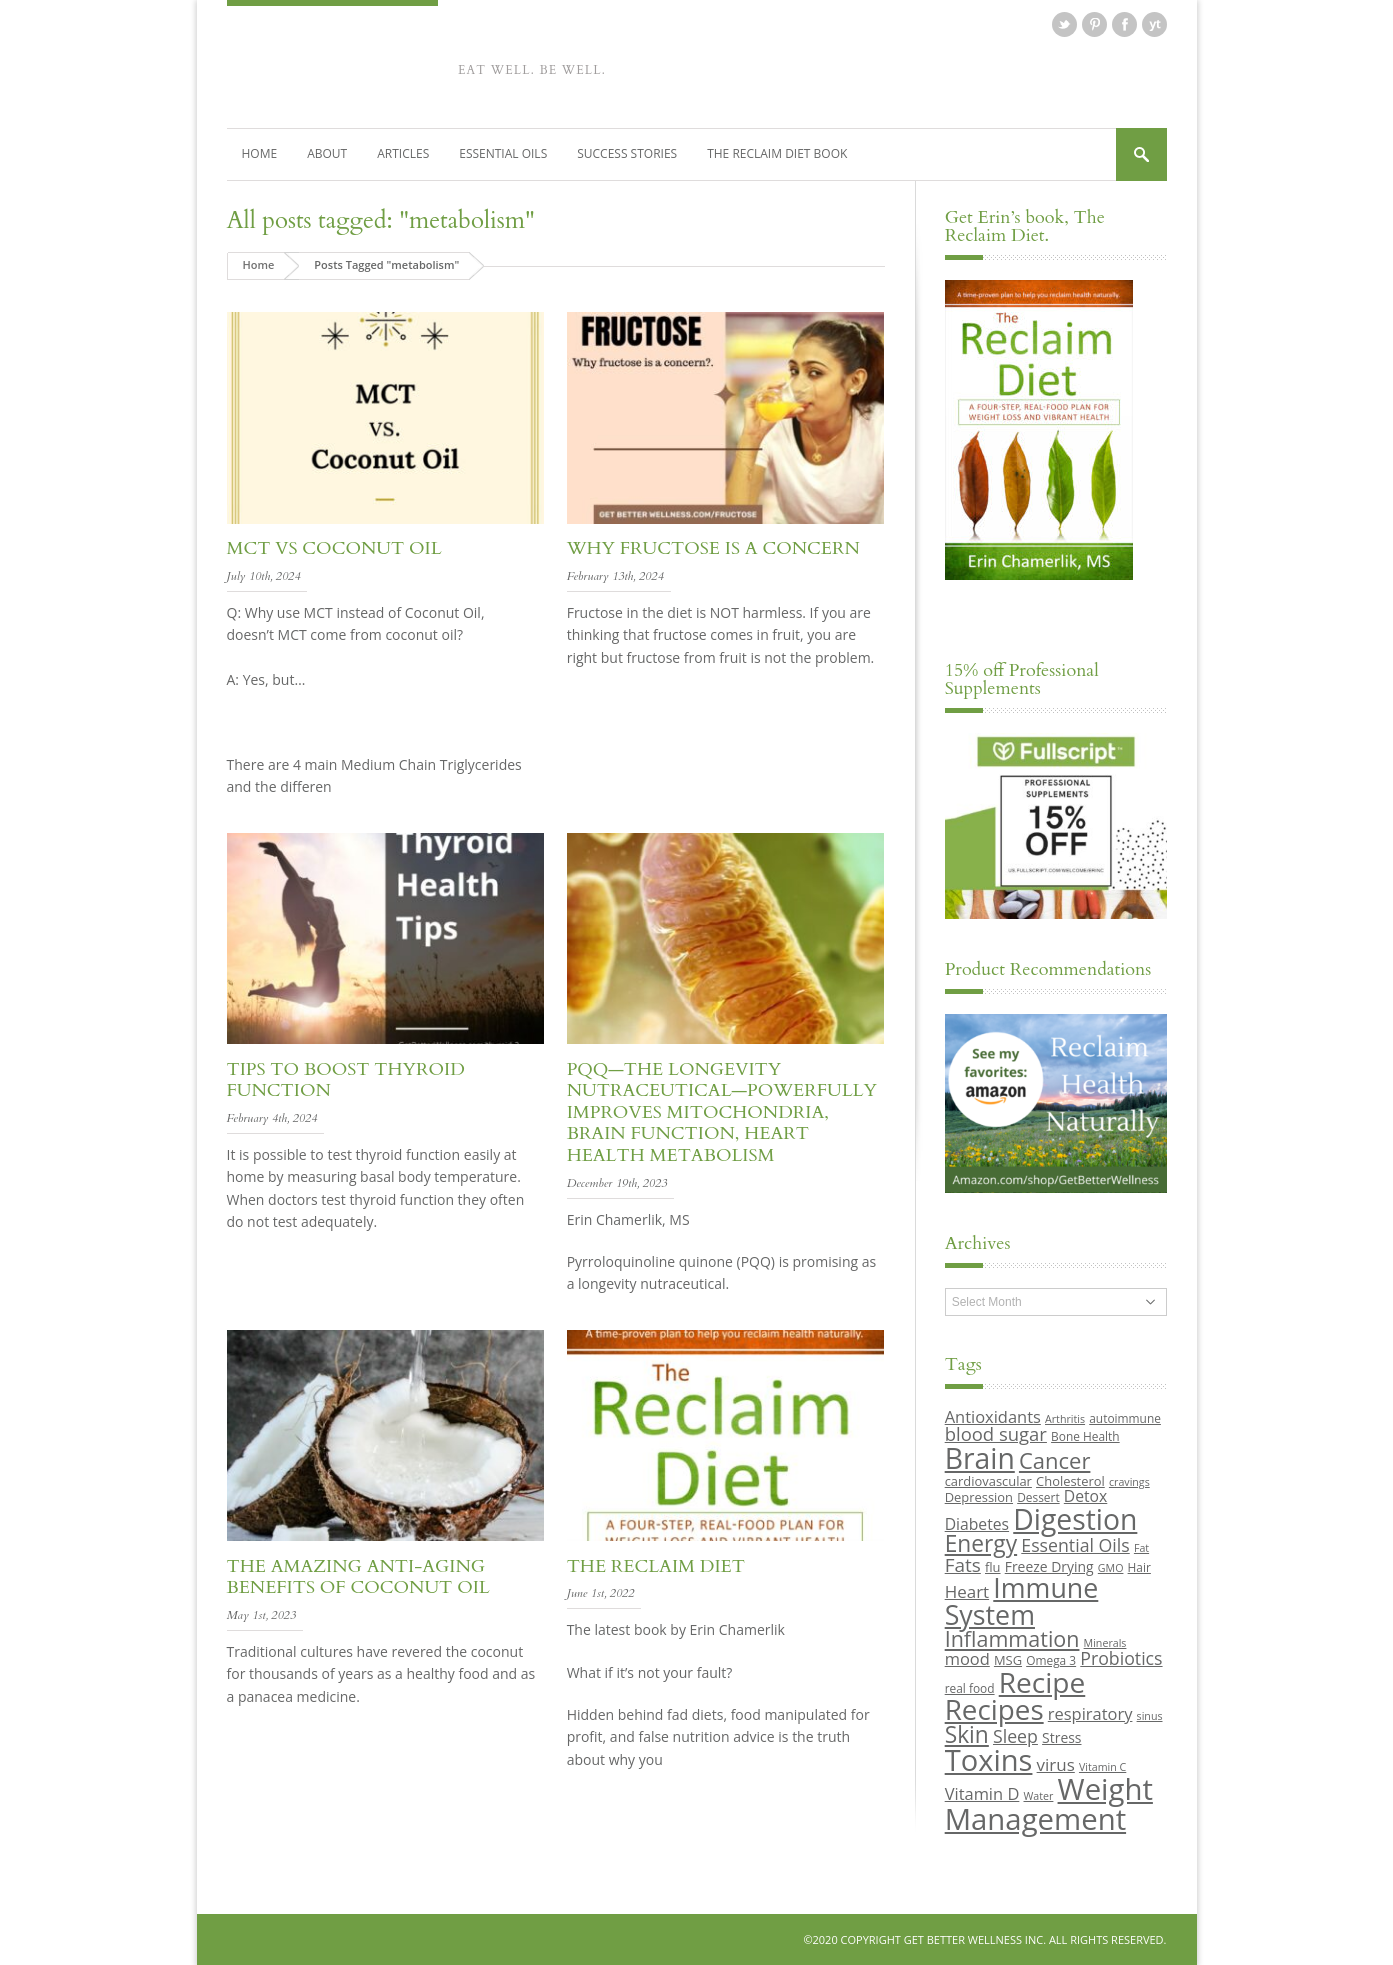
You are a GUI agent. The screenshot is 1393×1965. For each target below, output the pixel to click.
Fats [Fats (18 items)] (963, 1565)
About (327, 153)
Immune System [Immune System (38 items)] (1022, 1601)
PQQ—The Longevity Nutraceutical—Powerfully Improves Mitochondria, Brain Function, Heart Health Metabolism (722, 1112)
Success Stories (627, 153)
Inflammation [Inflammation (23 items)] (1012, 1638)
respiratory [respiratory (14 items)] (1090, 1713)
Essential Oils (503, 153)
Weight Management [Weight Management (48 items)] (1049, 1803)
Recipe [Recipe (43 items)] (1042, 1682)
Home (260, 153)
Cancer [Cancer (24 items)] (1054, 1460)
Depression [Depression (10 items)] (979, 1497)
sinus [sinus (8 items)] (1150, 1716)
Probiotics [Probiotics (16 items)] (1121, 1658)
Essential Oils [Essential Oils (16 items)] (1075, 1545)
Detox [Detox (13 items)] (1085, 1496)
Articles (403, 153)
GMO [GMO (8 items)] (1111, 1568)
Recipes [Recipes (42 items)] (994, 1709)
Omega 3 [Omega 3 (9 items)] (1051, 1660)
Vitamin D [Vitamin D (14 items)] (982, 1793)
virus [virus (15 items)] (1056, 1764)
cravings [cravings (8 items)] (1129, 1482)
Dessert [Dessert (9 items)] (1038, 1497)
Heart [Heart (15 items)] (967, 1591)
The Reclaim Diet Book (777, 153)
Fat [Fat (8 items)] (1141, 1548)
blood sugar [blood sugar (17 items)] (996, 1433)
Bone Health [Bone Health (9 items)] (1085, 1436)
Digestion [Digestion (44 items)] (1075, 1519)
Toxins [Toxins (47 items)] (989, 1760)
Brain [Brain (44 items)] (980, 1458)
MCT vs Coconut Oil (334, 548)
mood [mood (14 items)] (967, 1658)
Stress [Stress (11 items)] (1061, 1737)
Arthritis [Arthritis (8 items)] (1065, 1419)
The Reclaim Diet (656, 1566)
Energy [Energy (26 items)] (981, 1543)
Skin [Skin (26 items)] (967, 1734)
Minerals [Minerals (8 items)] (1105, 1643)
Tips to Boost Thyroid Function (346, 1080)
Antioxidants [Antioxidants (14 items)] (993, 1416)
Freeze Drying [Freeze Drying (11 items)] (1049, 1566)
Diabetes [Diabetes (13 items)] (977, 1524)
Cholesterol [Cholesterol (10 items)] (1070, 1481)
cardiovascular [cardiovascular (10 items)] (988, 1481)
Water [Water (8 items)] (1039, 1796)
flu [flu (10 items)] (993, 1567)
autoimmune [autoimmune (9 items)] (1125, 1418)
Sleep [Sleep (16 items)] (1015, 1736)
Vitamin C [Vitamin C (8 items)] (1102, 1767)
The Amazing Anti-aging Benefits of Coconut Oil (358, 1577)
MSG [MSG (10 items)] (1008, 1660)
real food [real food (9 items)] (970, 1688)
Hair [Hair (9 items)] (1139, 1567)
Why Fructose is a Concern (713, 548)
